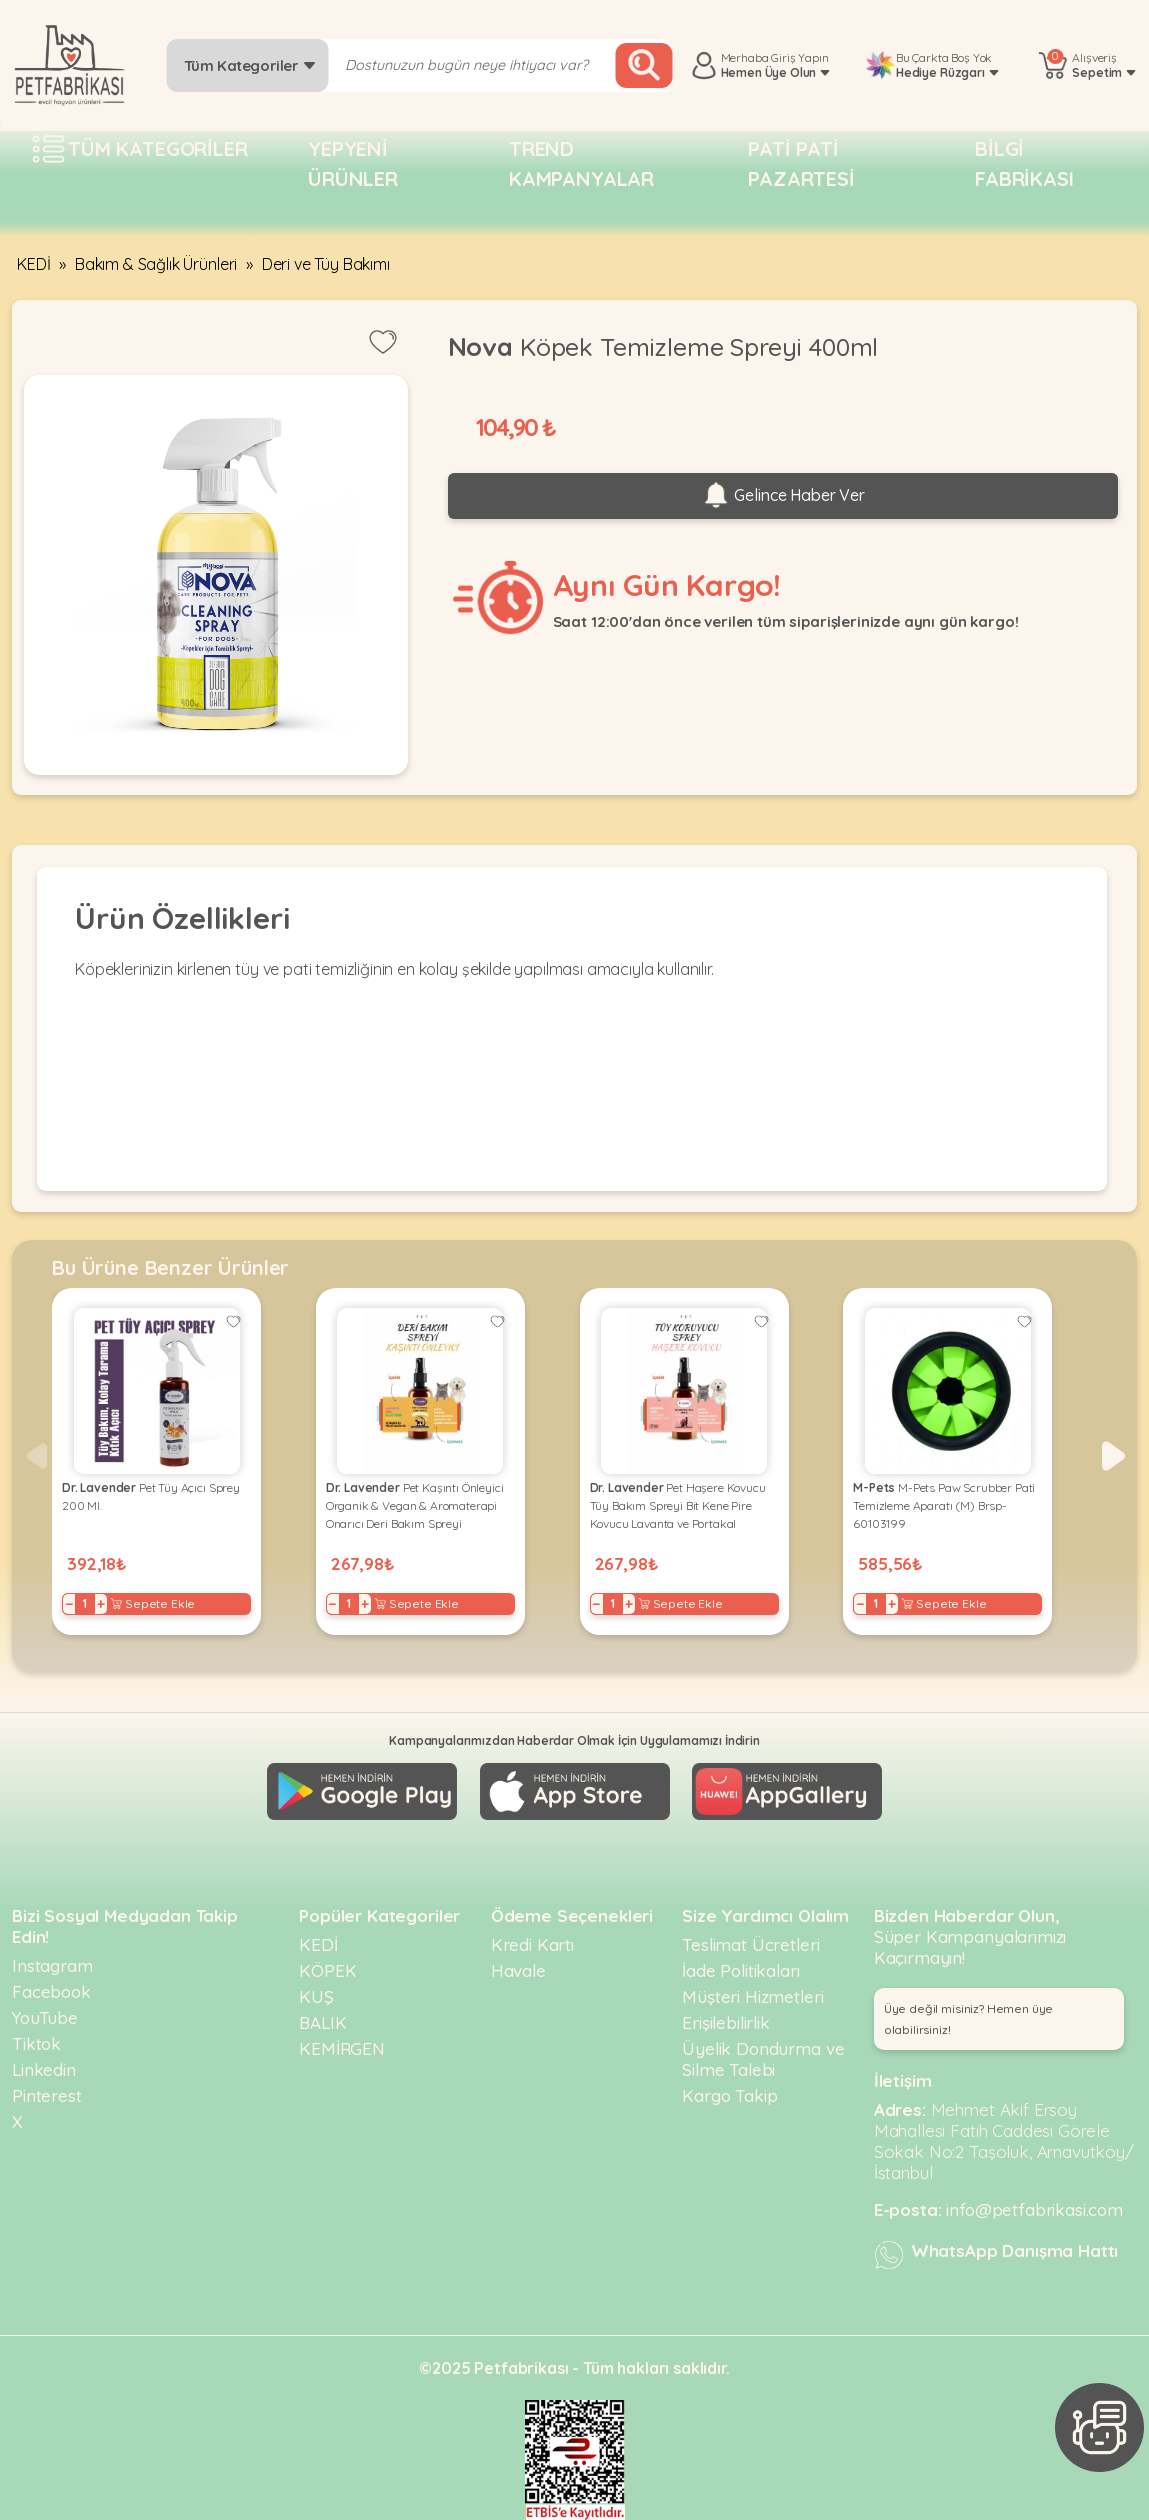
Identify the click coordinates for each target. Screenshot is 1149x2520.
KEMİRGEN (342, 2048)
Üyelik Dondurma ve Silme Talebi (763, 2059)
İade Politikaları (740, 1970)
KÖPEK (327, 1970)
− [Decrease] (69, 1604)
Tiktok (36, 2043)
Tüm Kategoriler (250, 65)
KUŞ (316, 1996)
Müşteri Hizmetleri (752, 1996)
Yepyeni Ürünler (353, 163)
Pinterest (47, 2095)
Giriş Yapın (799, 57)
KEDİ (33, 264)
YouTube (45, 2017)
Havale (518, 1970)
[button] (1113, 1456)
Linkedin (44, 2069)
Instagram (52, 1965)
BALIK (322, 2022)
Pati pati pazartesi (801, 163)
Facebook (51, 1991)
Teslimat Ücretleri (750, 1944)
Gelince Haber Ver (783, 496)
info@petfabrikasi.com (1034, 2209)
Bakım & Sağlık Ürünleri (156, 264)
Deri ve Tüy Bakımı (326, 264)
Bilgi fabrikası (1024, 163)
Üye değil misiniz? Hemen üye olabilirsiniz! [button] (969, 2019)
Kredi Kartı (532, 1944)
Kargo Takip (729, 2095)
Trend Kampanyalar (581, 163)
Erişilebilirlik (726, 2022)
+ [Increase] (101, 1604)
